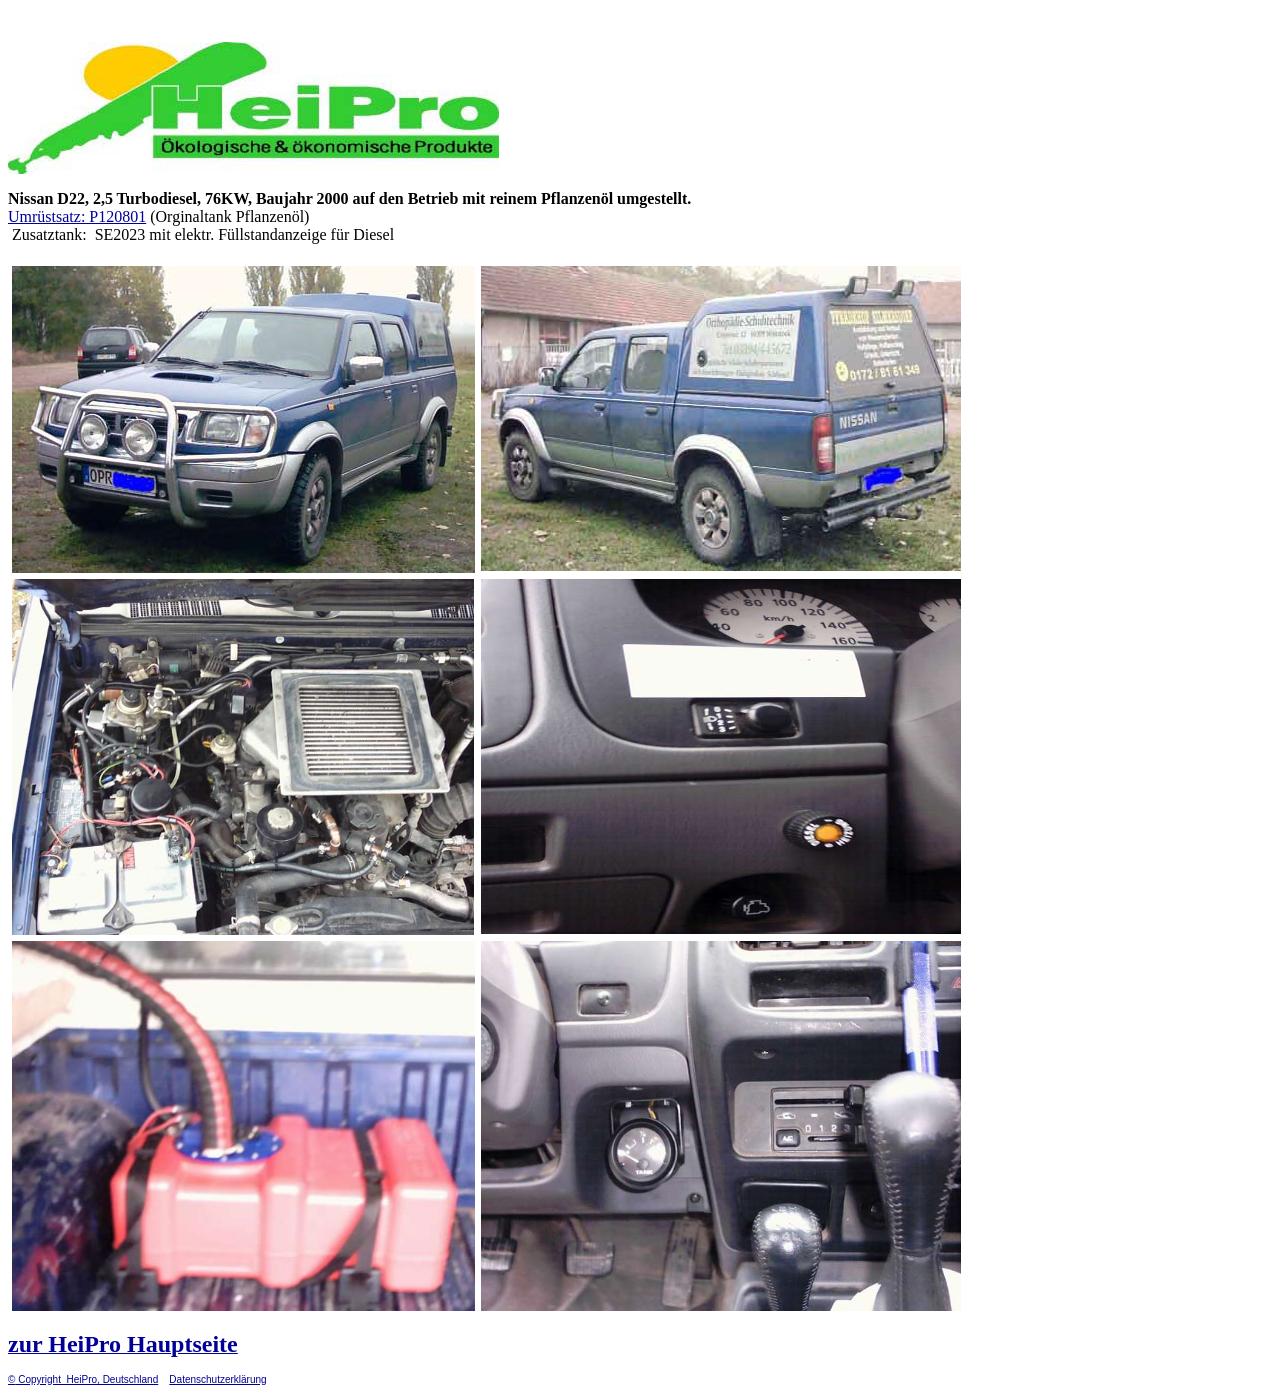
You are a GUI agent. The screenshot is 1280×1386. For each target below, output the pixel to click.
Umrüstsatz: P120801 (77, 216)
